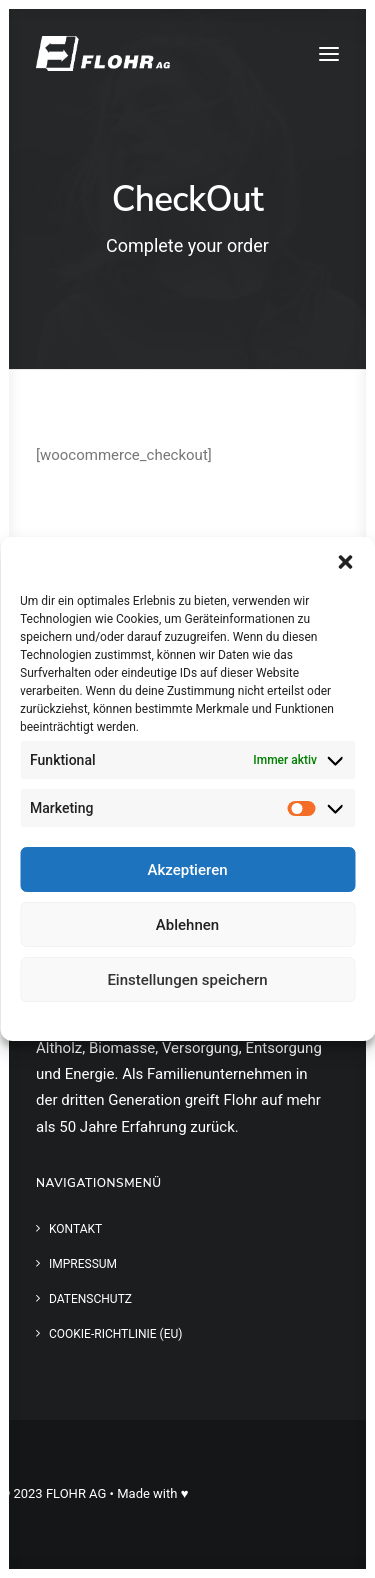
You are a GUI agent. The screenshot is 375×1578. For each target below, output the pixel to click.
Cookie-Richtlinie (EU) (116, 1334)
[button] (345, 562)
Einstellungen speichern (187, 980)
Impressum (275, 1019)
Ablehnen (187, 925)
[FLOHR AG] (103, 53)
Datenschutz (201, 1019)
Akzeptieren (187, 870)
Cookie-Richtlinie (113, 1019)
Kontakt (75, 1229)
